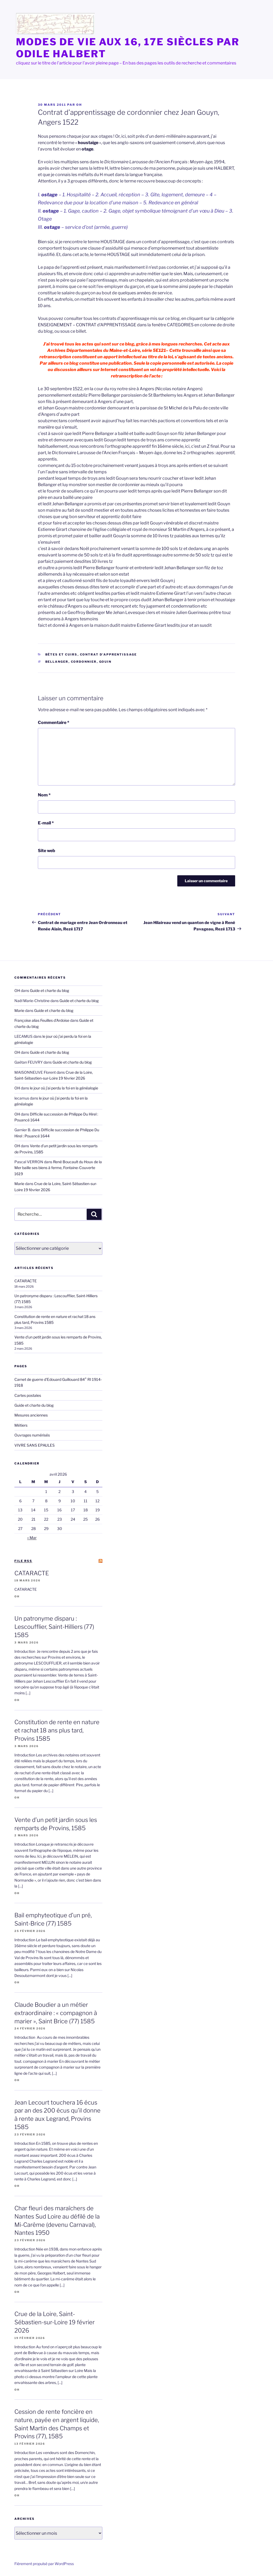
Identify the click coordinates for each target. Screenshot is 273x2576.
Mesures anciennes (31, 1415)
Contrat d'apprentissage (108, 654)
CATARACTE (25, 1281)
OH (79, 105)
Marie (19, 1010)
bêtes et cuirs (61, 654)
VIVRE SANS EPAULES (34, 1445)
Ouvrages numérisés (32, 1435)
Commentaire (53, 722)
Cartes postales (27, 1395)
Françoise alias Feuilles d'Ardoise (41, 1020)
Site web (46, 850)
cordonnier (84, 662)
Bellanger (57, 662)
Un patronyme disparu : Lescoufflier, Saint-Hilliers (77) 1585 (54, 1626)
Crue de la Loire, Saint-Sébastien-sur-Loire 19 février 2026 (54, 2322)
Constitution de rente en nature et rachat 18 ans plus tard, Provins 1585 (56, 1730)
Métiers (20, 1425)
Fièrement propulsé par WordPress (44, 2563)
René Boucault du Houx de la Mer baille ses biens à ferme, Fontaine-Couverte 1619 (58, 1167)
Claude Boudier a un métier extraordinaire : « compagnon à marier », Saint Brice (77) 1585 (55, 2013)
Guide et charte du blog (49, 990)
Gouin (105, 662)
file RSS (23, 1561)
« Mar (32, 1537)
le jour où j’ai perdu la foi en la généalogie (64, 1088)
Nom (44, 794)
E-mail (46, 822)
